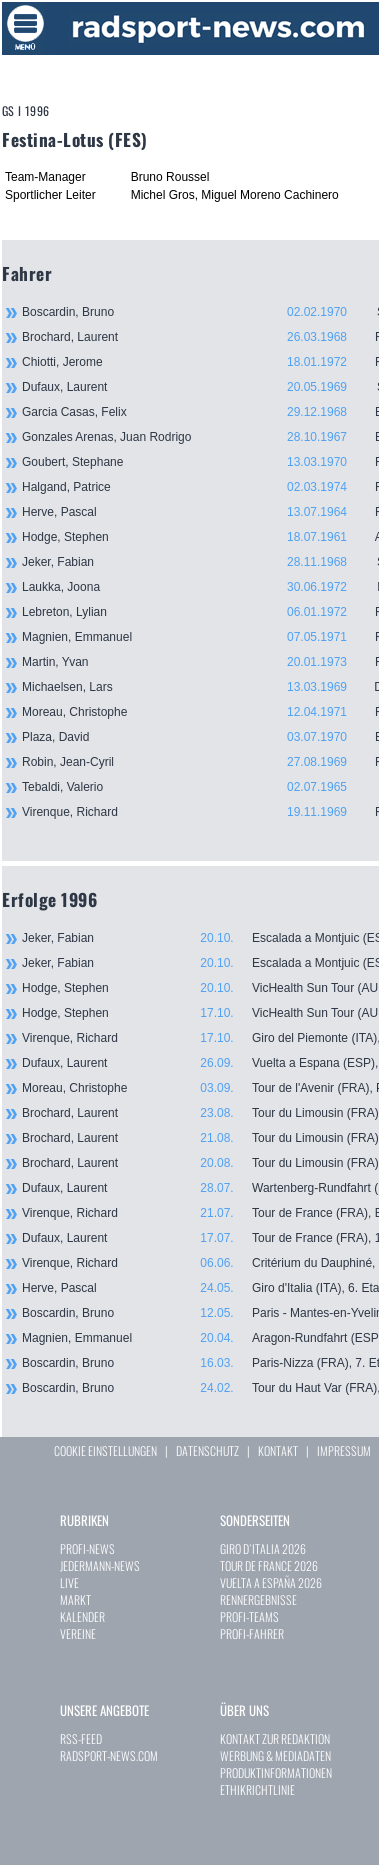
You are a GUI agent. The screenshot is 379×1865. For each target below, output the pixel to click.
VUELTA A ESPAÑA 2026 (271, 1582)
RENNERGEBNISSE (258, 1599)
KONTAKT (278, 1450)
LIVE (69, 1582)
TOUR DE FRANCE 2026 (269, 1565)
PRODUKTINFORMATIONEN (276, 1772)
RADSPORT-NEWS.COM (109, 1755)
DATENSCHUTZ (207, 1450)
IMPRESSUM (344, 1450)
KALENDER (82, 1616)
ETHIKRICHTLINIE (257, 1789)
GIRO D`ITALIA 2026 (263, 1548)
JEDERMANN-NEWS (100, 1565)
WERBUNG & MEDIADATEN (275, 1755)
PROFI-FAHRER (252, 1633)
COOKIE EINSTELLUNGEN (105, 1450)
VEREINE (78, 1633)
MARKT (75, 1599)
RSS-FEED (81, 1738)
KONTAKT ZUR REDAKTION (275, 1738)
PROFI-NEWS (87, 1548)
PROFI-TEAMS (249, 1616)
